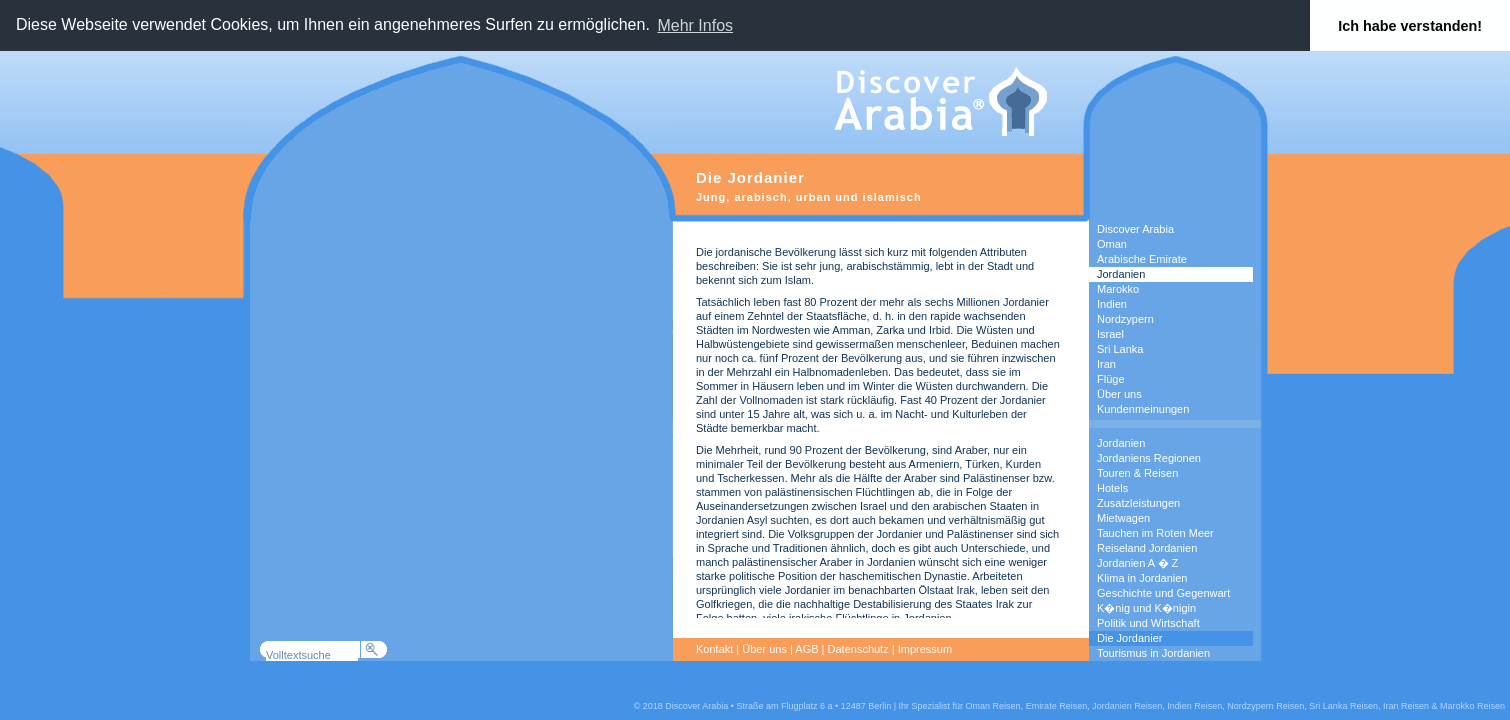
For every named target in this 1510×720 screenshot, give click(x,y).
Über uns (1119, 394)
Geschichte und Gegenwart (1163, 593)
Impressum (925, 649)
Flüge (1111, 379)
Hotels (1112, 488)
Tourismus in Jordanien (1153, 653)
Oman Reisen (993, 706)
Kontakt (714, 649)
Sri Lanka (1120, 349)
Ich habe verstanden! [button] (1410, 26)
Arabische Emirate (1142, 259)
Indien (1112, 304)
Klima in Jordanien (1142, 578)
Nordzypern (1125, 319)
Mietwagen (1123, 518)
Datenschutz (858, 649)
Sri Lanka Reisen (1343, 706)
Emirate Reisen (1057, 706)
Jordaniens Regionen (1149, 458)
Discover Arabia (1135, 229)
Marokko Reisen (1472, 706)
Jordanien (1121, 274)
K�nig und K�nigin (1146, 608)
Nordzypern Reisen (1265, 706)
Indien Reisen (1194, 706)
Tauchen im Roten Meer (1155, 533)
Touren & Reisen (1137, 473)
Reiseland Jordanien (1147, 548)
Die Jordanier (1129, 638)
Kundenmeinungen (1143, 409)
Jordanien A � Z (1137, 563)
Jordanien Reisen (1127, 706)
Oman (1112, 244)
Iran (1106, 364)
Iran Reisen (1406, 706)
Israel (1110, 334)
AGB (806, 649)
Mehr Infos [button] (695, 25)
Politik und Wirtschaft (1148, 623)
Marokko (1118, 289)
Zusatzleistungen (1138, 503)
